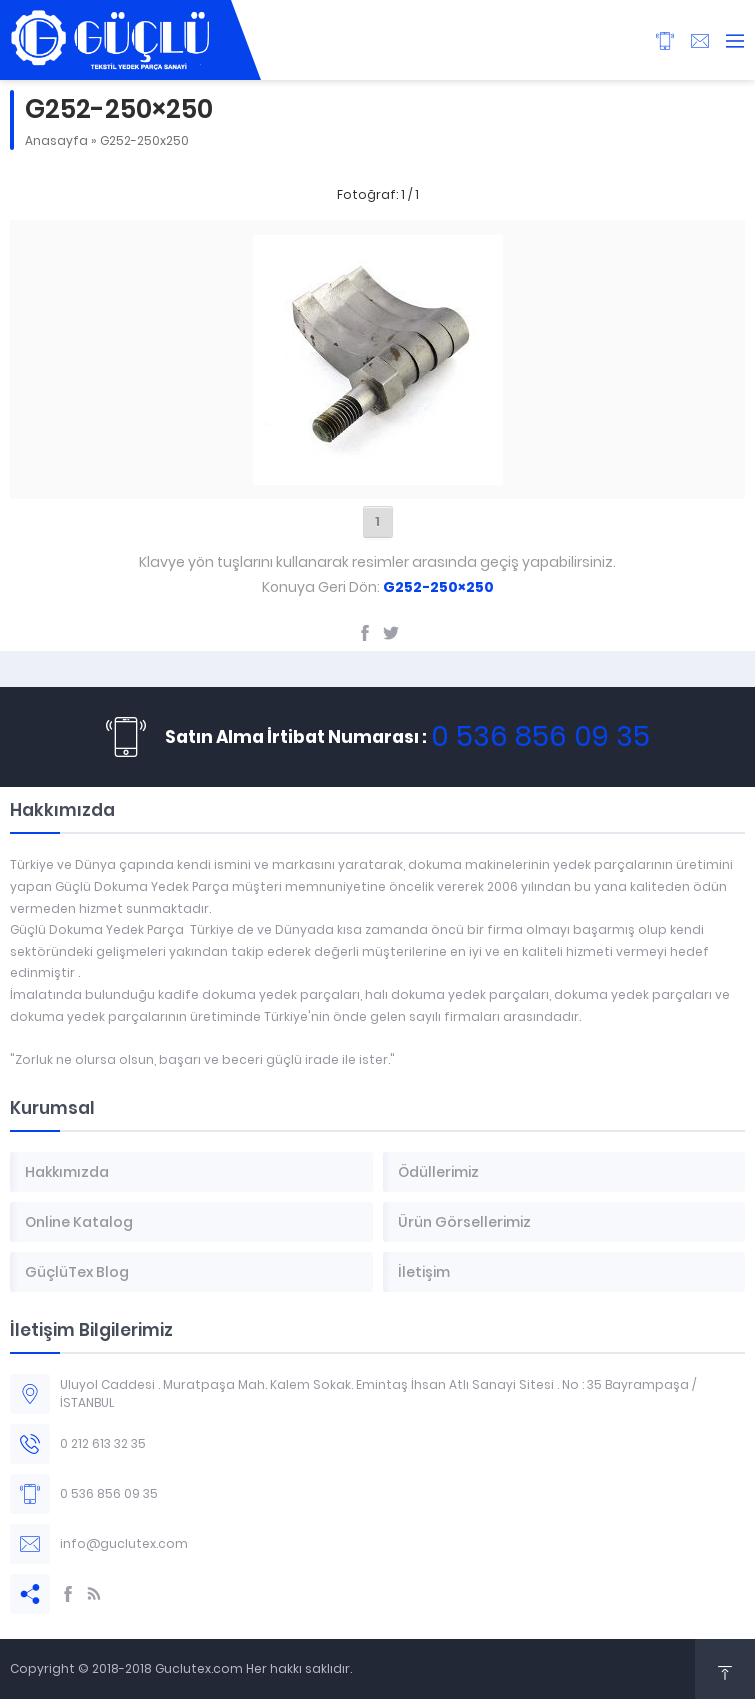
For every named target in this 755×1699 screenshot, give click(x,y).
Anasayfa (56, 140)
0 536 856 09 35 (540, 736)
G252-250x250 (144, 140)
